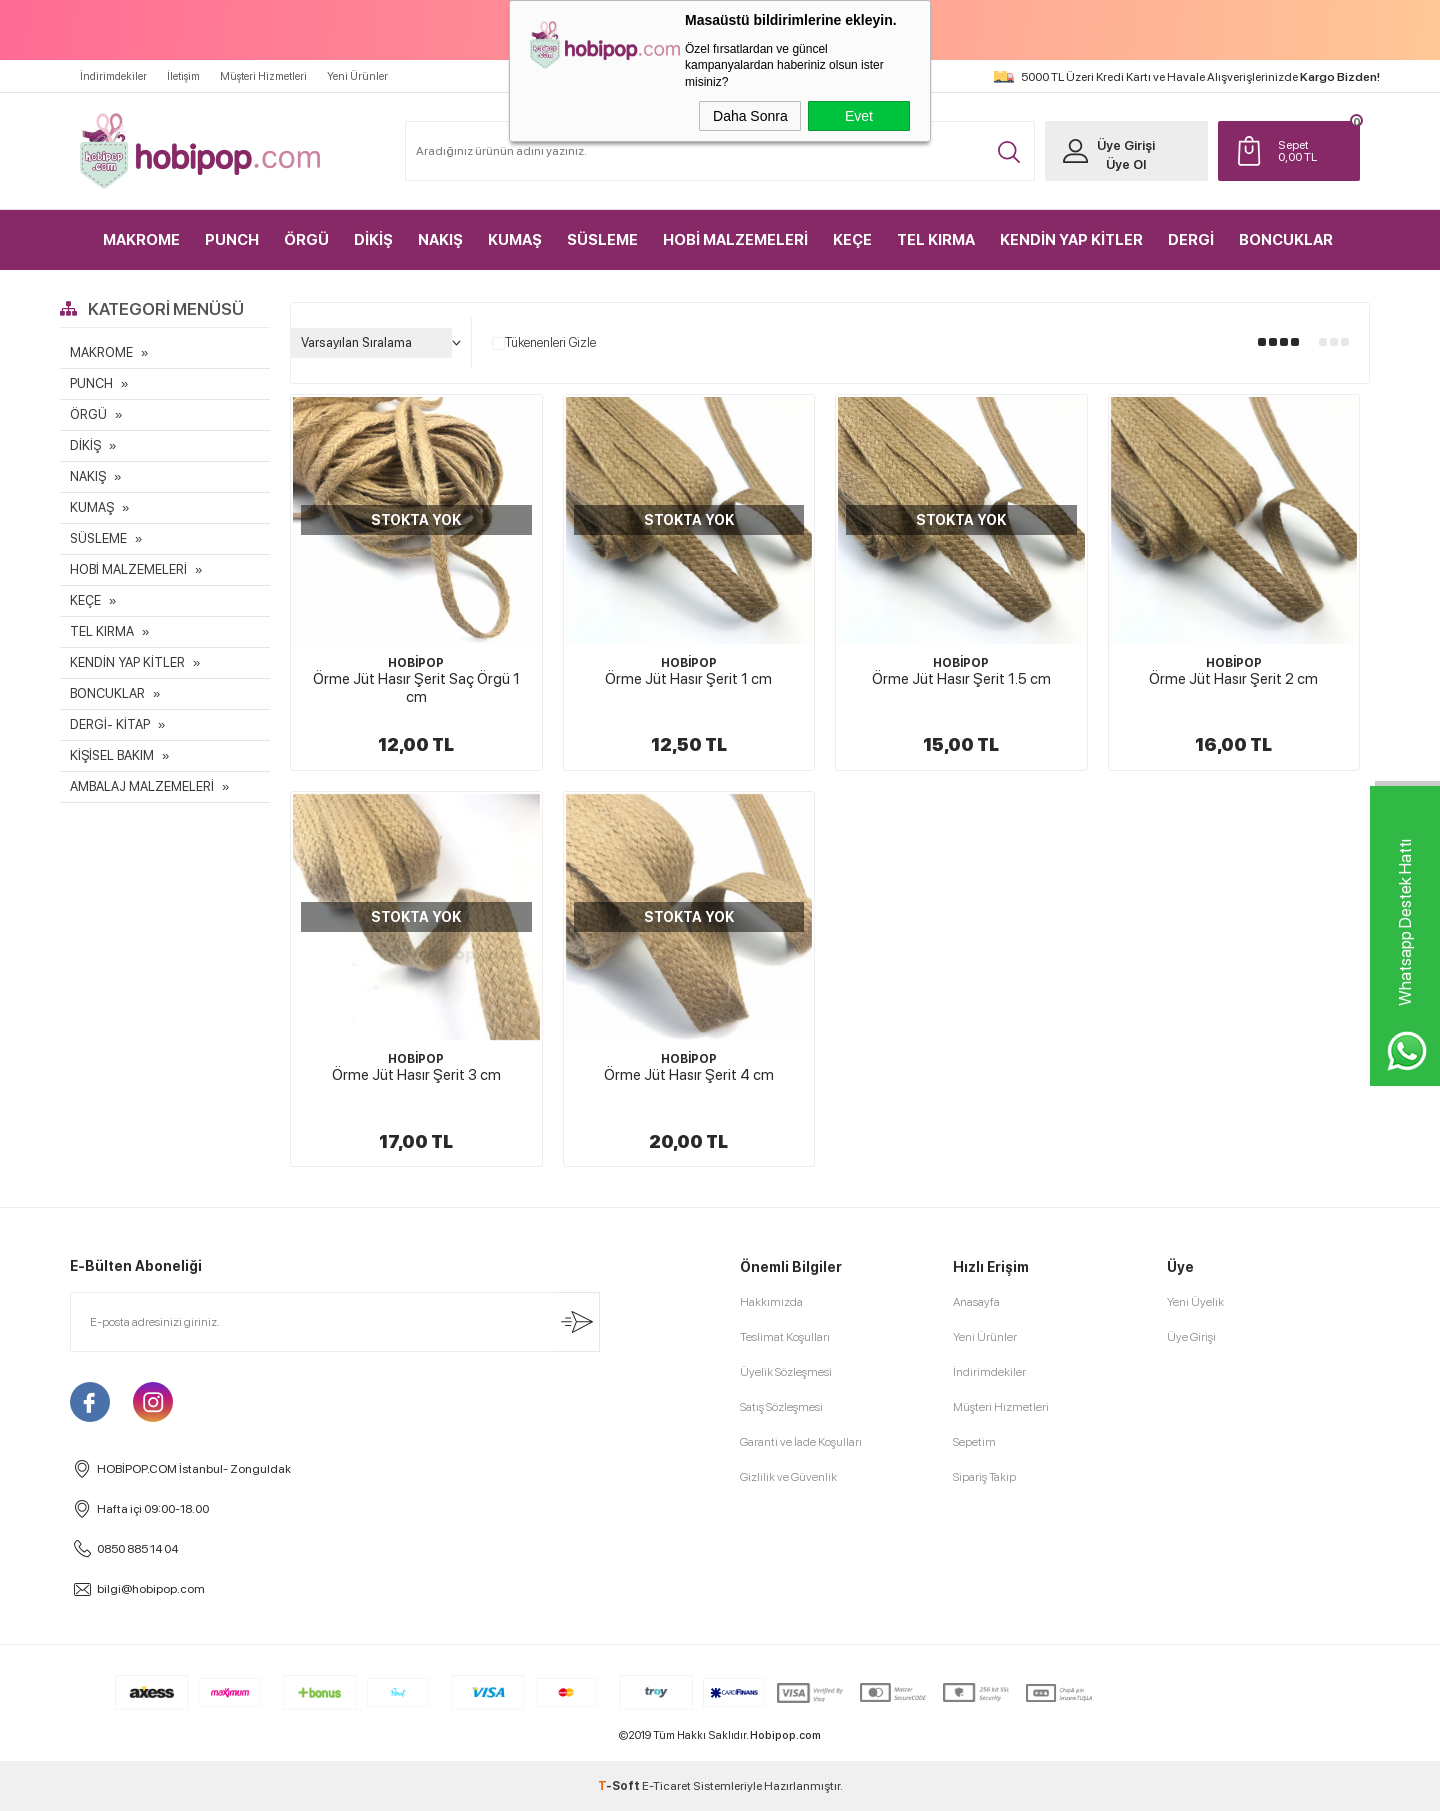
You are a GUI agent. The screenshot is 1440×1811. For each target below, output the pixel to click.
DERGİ (1191, 240)
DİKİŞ (373, 240)
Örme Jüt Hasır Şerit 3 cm (416, 1075)
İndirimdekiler (113, 76)
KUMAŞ (515, 240)
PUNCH (232, 240)
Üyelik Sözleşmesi (786, 1372)
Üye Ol (1126, 164)
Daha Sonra (750, 116)
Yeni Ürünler (357, 76)
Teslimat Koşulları (785, 1337)
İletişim (183, 76)
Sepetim (974, 1442)
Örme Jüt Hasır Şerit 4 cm (689, 1075)
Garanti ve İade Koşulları (801, 1442)
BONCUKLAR (1286, 240)
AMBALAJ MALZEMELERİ (142, 786)
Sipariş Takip (984, 1477)
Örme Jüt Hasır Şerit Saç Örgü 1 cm (416, 688)
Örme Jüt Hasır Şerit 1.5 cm (961, 679)
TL (1314, 151)
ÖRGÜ (306, 240)
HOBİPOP (416, 663)
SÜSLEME (602, 240)
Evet (859, 116)
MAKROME (141, 240)
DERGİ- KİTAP (110, 724)
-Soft (620, 1786)
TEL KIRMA (936, 240)
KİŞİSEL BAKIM (112, 755)
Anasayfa (976, 1302)
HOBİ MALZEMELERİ (735, 240)
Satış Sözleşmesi (781, 1407)
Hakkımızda (771, 1302)
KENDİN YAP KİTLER (1071, 240)
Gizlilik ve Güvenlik (788, 1477)
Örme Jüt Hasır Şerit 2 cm (1233, 679)
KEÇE (852, 240)
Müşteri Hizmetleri (263, 76)
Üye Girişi (1126, 145)
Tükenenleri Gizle (544, 343)
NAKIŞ (440, 240)
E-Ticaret (666, 1786)
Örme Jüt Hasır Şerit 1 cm (688, 679)
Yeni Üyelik (1195, 1302)
